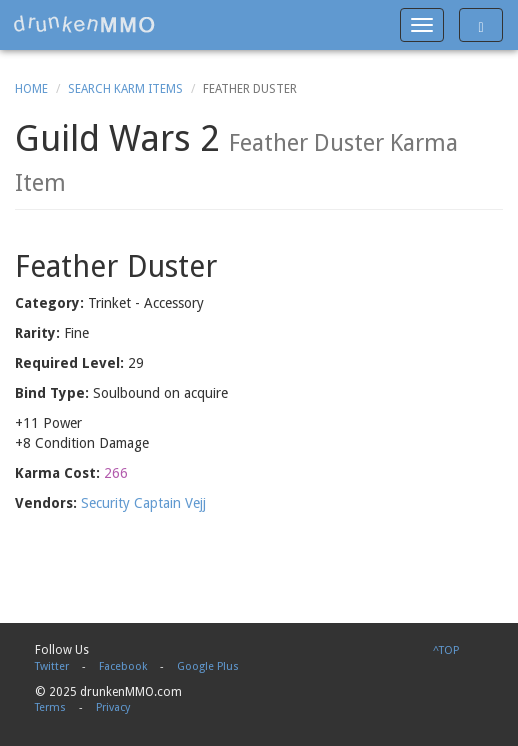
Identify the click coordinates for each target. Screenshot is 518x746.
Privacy (113, 707)
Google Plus (208, 666)
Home (31, 89)
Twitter (52, 666)
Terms (50, 707)
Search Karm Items (125, 89)
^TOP (446, 650)
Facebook (123, 666)
